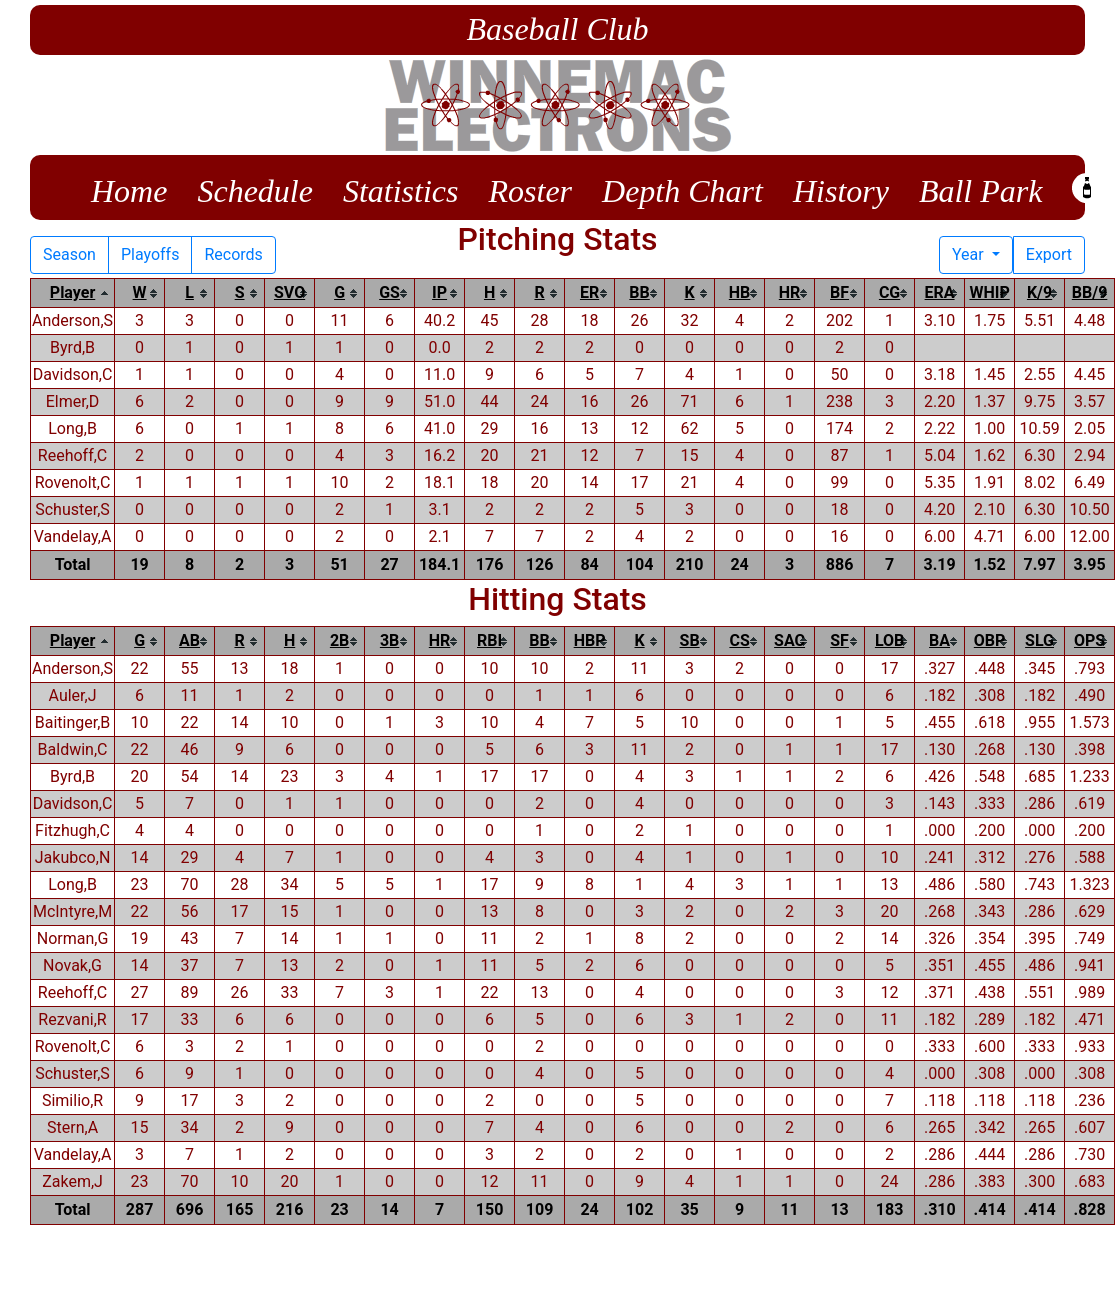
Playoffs (150, 254)
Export (1049, 254)
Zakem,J (72, 1181)
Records (233, 254)
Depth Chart (682, 191)
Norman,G (73, 938)
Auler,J (73, 695)
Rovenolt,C (73, 482)
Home (129, 191)
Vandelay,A (73, 536)
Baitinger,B (73, 722)
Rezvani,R (72, 1019)
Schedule (255, 191)
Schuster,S (72, 509)
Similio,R (72, 1100)
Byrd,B (72, 347)
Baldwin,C (73, 749)
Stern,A (72, 1127)
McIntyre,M (72, 911)
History (841, 191)
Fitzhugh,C (72, 830)
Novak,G (72, 965)
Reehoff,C (72, 455)
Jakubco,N (73, 857)
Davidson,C (73, 374)
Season (69, 254)
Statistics (401, 191)
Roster (530, 191)
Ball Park (981, 191)
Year (970, 254)
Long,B (72, 428)
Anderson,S (72, 320)
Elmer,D (73, 401)
